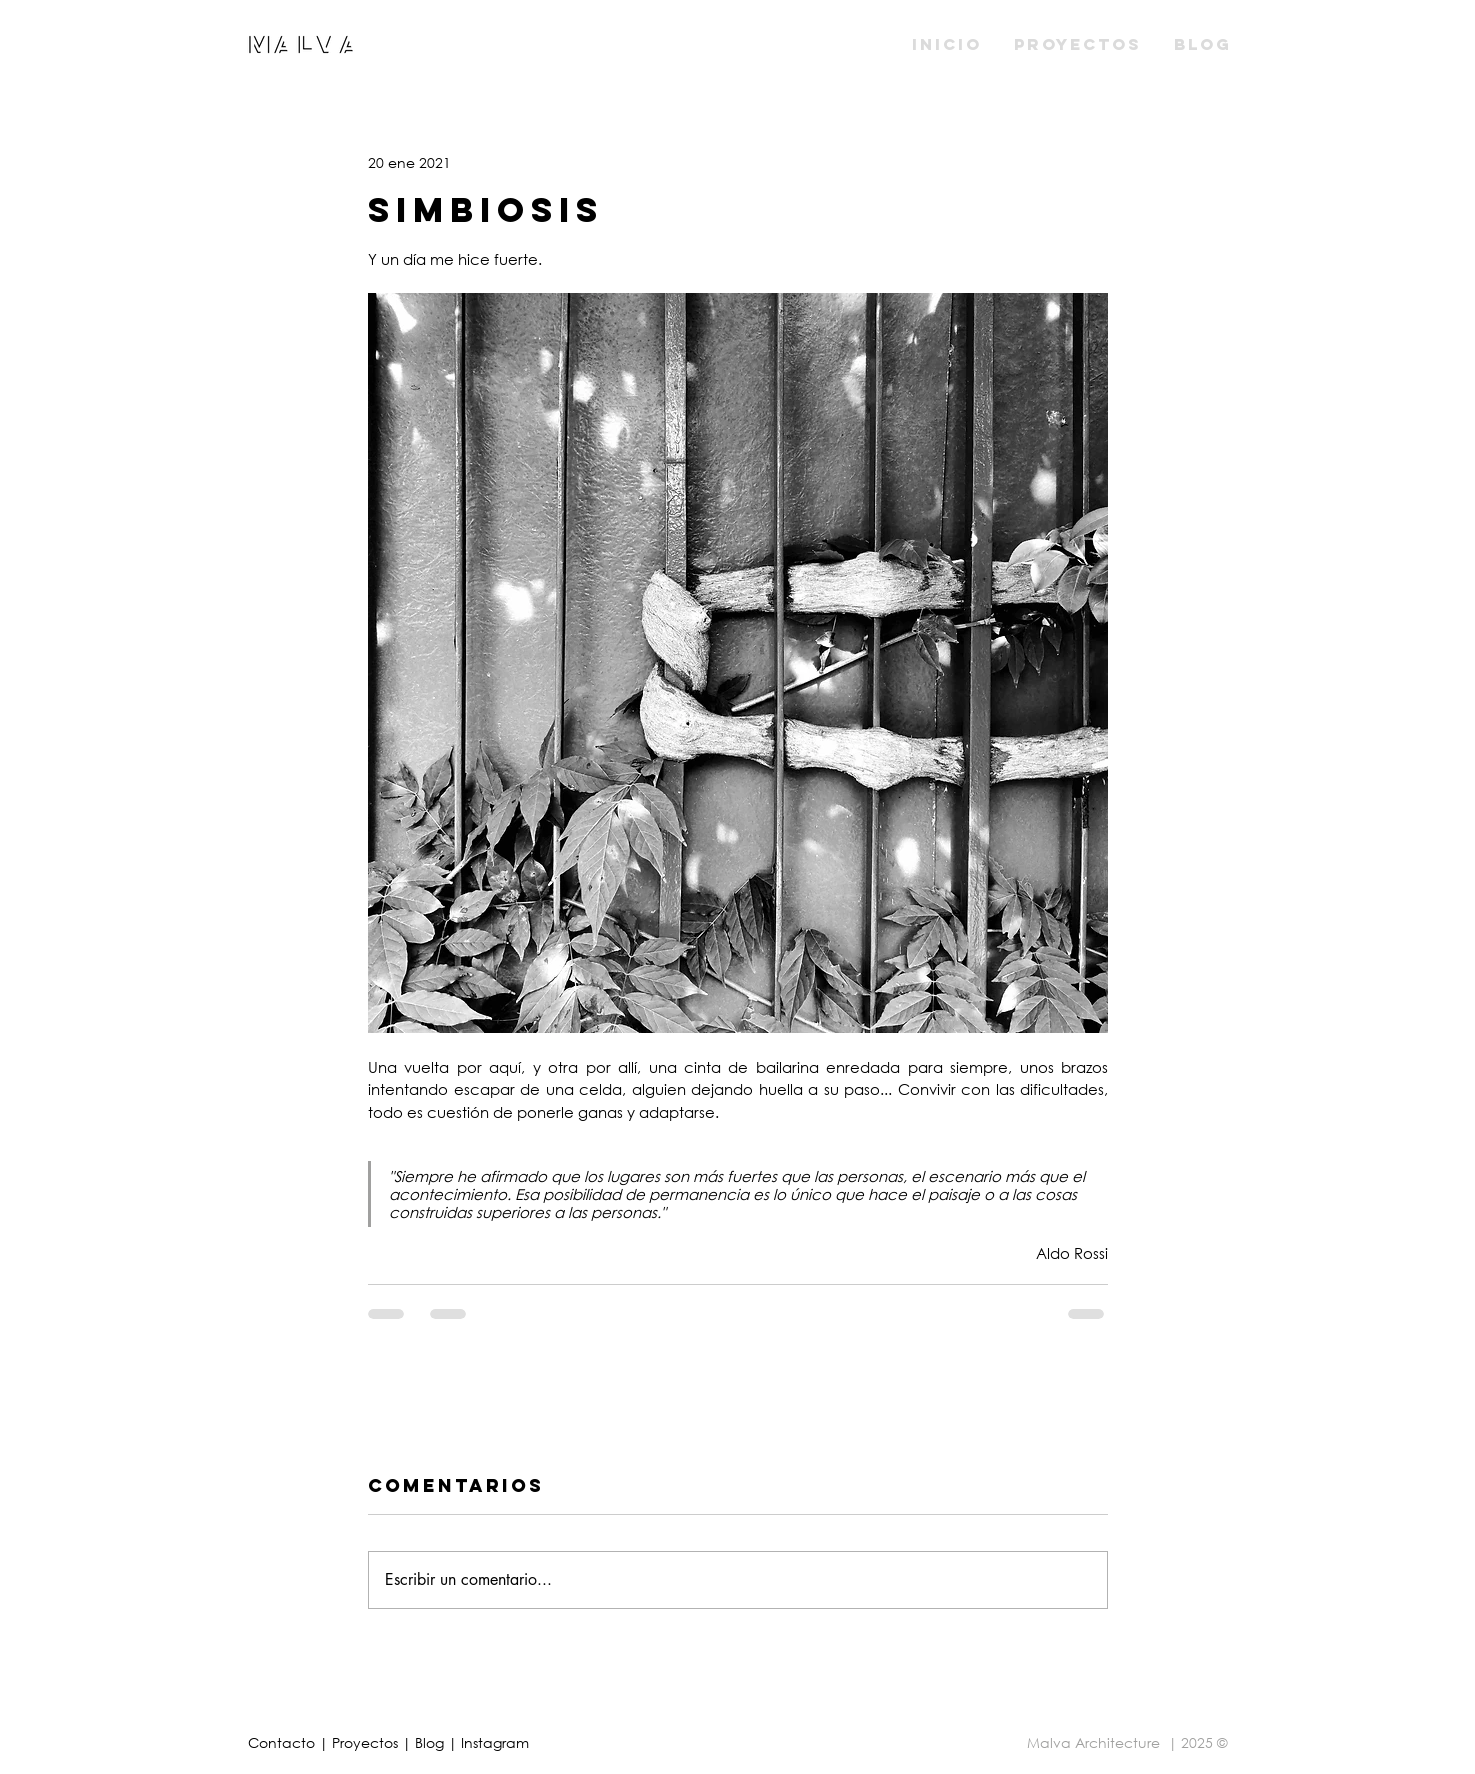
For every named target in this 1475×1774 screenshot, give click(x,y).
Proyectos (367, 1742)
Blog (431, 1742)
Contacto (283, 1742)
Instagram (495, 1742)
